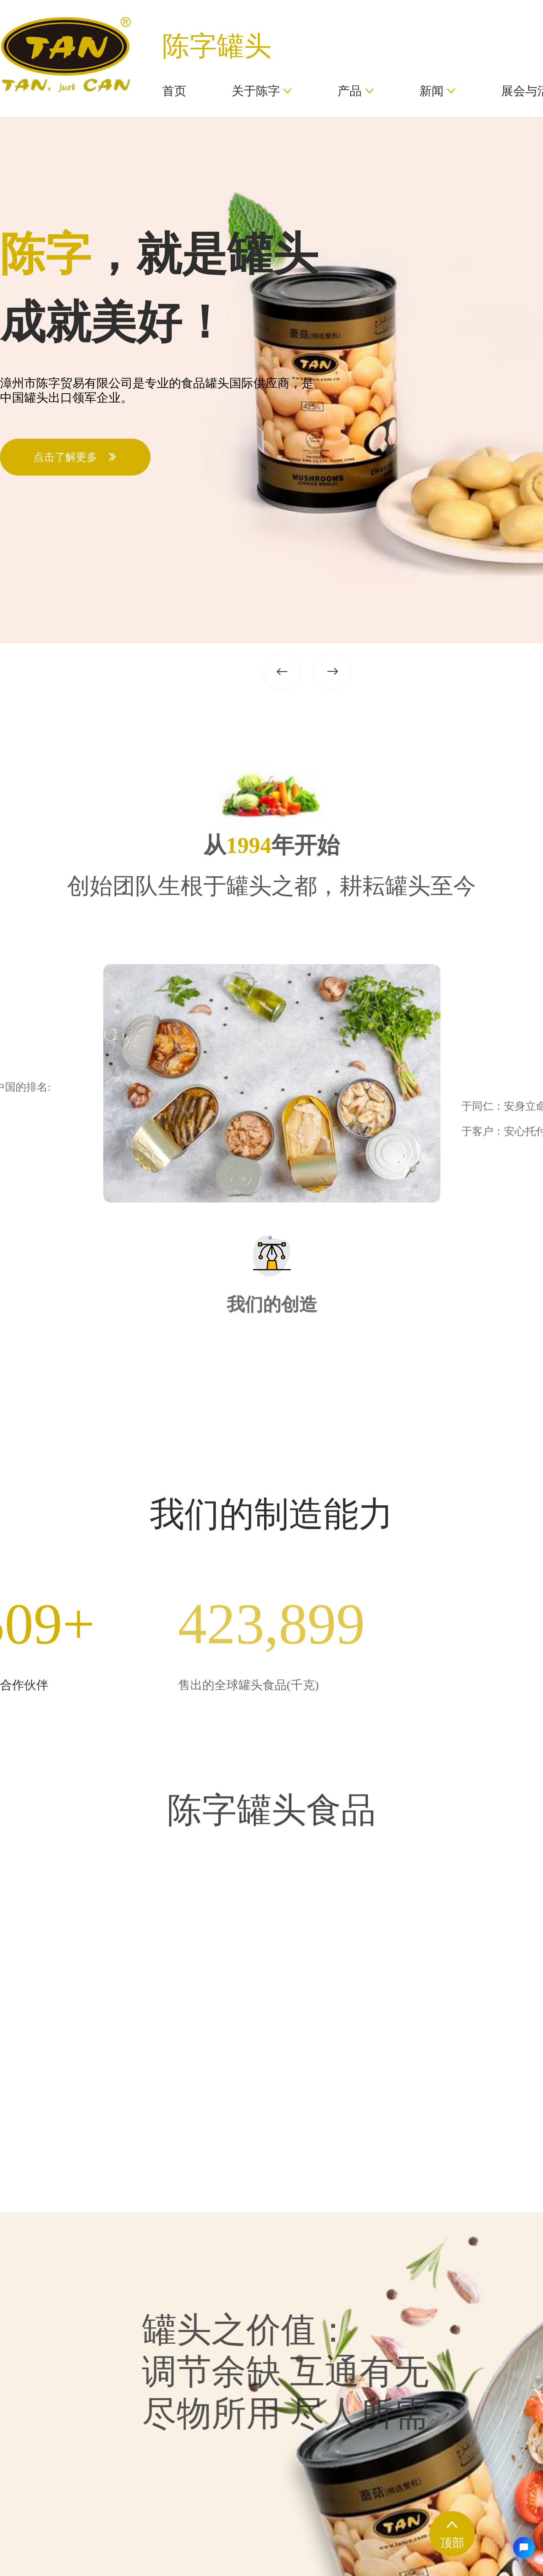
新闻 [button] (437, 91)
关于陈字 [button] (262, 91)
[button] (307, 665)
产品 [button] (356, 91)
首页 (174, 91)
